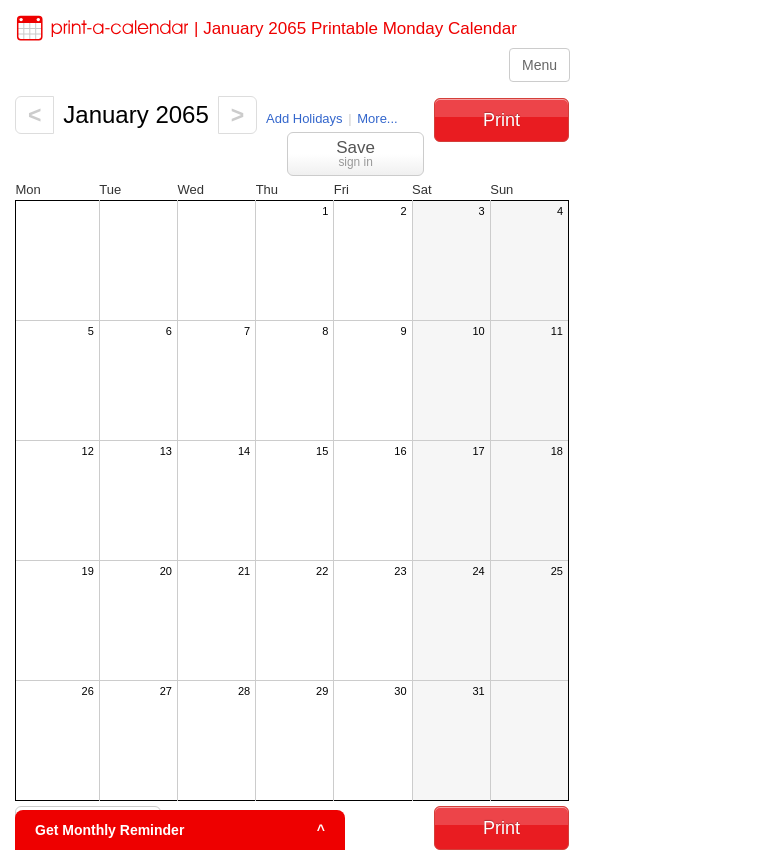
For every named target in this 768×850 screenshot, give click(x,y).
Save (355, 153)
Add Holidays (304, 118)
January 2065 (135, 114)
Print (501, 120)
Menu (539, 65)
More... (377, 118)
